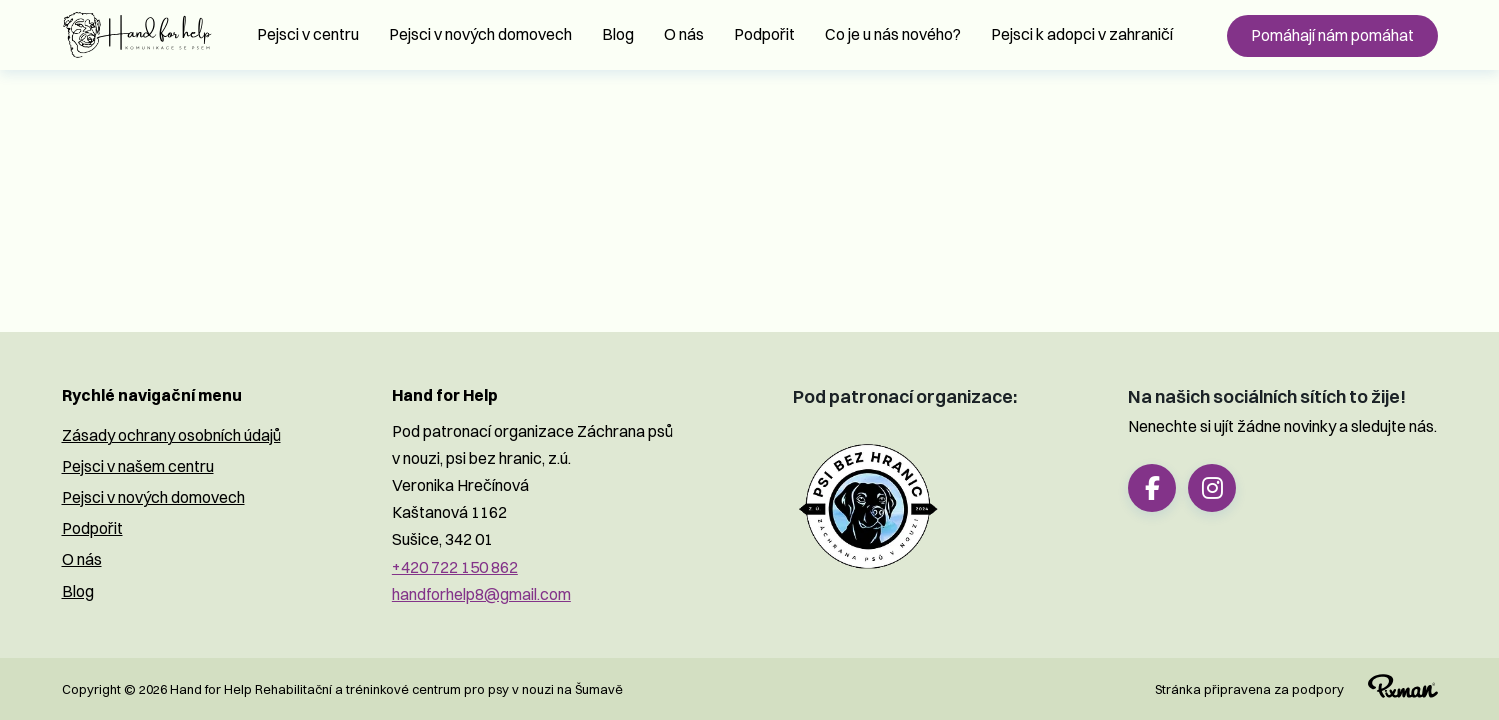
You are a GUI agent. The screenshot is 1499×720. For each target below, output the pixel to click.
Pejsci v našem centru (138, 466)
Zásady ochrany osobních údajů (171, 435)
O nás (684, 34)
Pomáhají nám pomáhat (1332, 34)
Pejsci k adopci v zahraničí (1082, 34)
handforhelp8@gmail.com (481, 594)
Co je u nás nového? (893, 34)
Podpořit (764, 34)
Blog (618, 34)
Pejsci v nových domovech (480, 34)
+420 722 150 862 (455, 567)
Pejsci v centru (308, 34)
